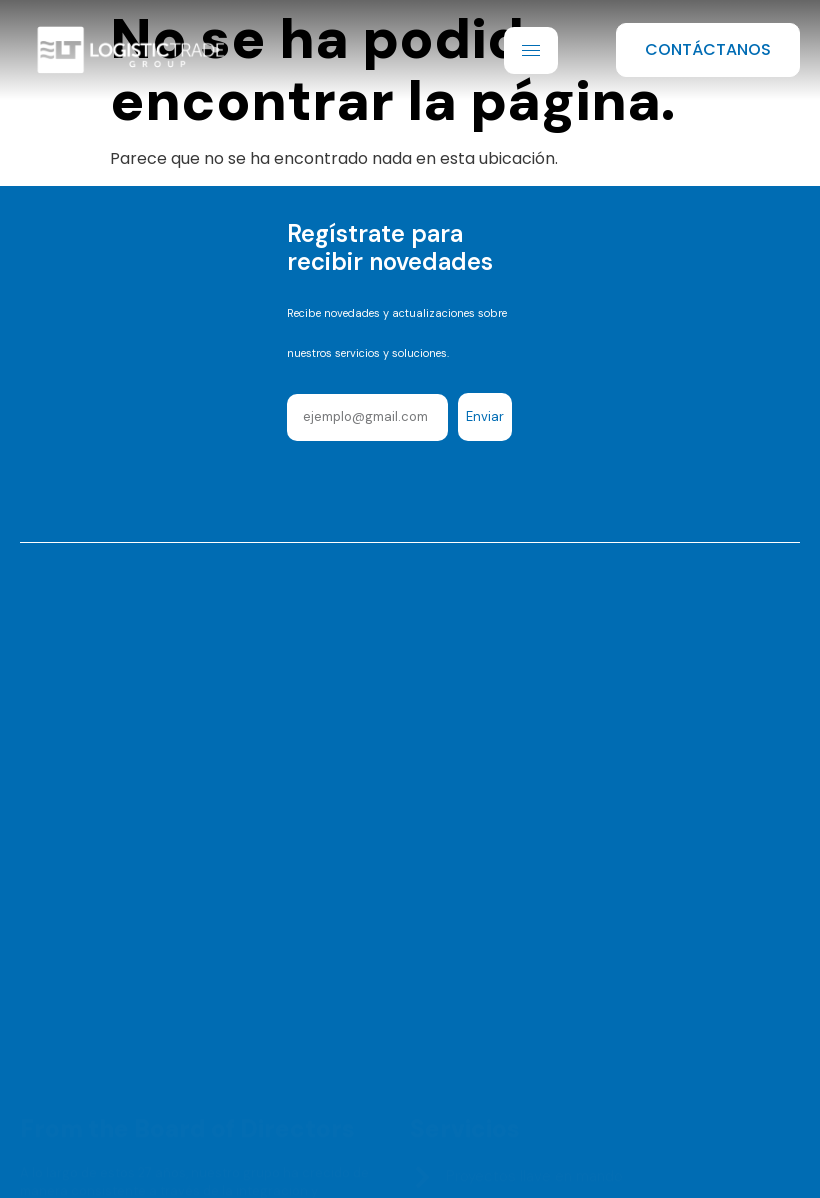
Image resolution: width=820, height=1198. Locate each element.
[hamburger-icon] (531, 50)
